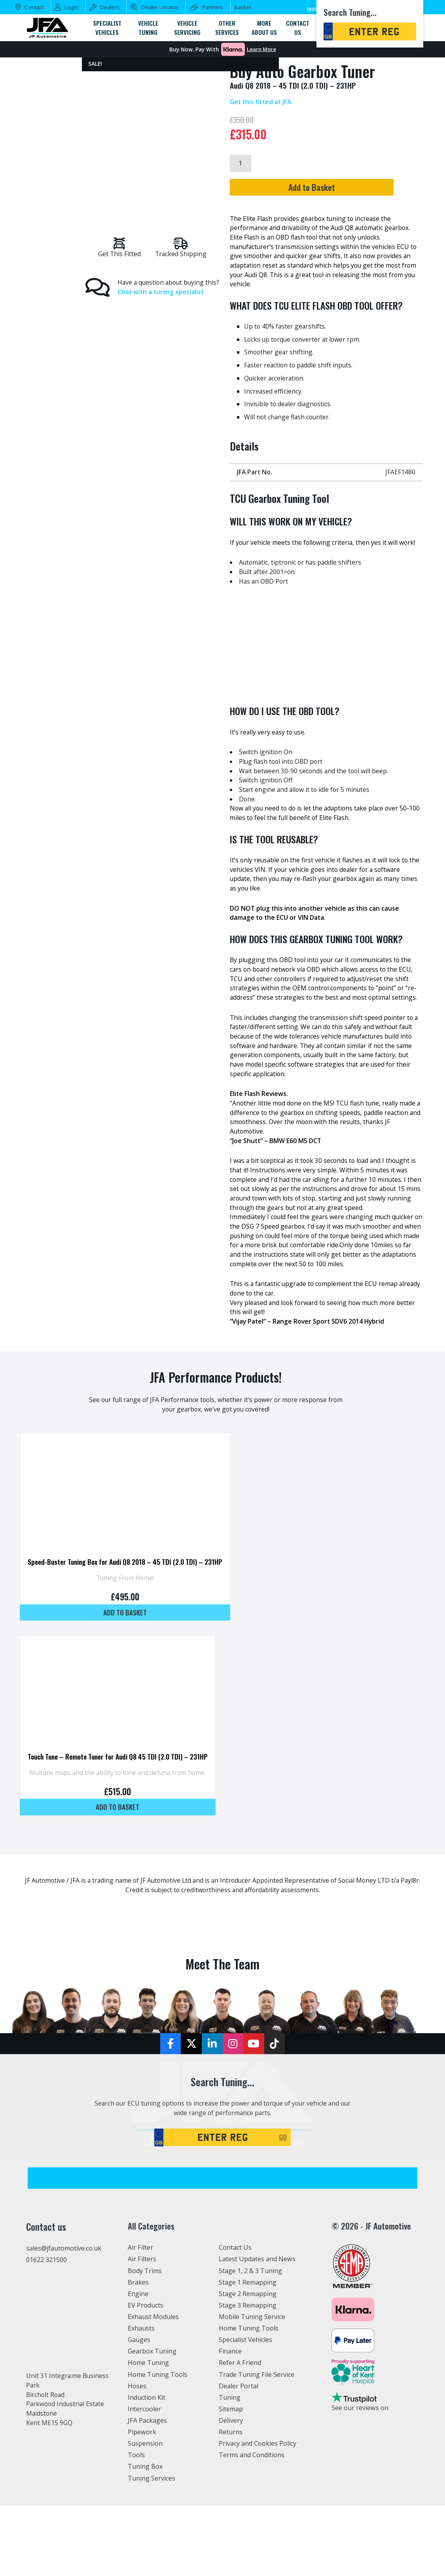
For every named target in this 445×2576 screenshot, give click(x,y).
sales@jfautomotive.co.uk (64, 2286)
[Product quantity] (240, 163)
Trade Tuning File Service (257, 2412)
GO (282, 2175)
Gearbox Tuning (152, 2389)
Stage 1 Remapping (248, 2320)
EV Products (145, 2343)
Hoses (137, 2424)
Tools (136, 2493)
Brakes (138, 2320)
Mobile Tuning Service (252, 2354)
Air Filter (141, 2285)
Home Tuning (148, 2401)
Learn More (261, 49)
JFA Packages (147, 2458)
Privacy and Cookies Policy (258, 2481)
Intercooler (144, 2447)
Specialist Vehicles (246, 2378)
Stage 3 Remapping (248, 2343)
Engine (138, 2331)
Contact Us (235, 2285)
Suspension (145, 2481)
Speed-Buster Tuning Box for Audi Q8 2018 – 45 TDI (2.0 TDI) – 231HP (128, 1583)
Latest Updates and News (257, 2297)
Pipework (142, 2470)
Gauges (139, 2378)
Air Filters (142, 2297)
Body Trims (145, 2308)
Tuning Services (152, 2516)
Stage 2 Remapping (248, 2331)
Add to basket (128, 1634)
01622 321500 (46, 2297)
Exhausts (141, 2366)
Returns (230, 2470)
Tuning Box (145, 2504)
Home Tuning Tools (158, 2412)
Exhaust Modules (153, 2354)
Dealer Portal (238, 2424)
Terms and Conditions (252, 2493)
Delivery (231, 2458)
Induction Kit (147, 2435)
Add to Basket (322, 187)
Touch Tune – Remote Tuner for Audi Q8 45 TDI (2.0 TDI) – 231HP (121, 1783)
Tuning (230, 2435)
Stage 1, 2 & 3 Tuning (250, 2308)
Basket (242, 7)
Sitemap (231, 2447)
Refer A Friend (240, 2401)
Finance (230, 2389)
